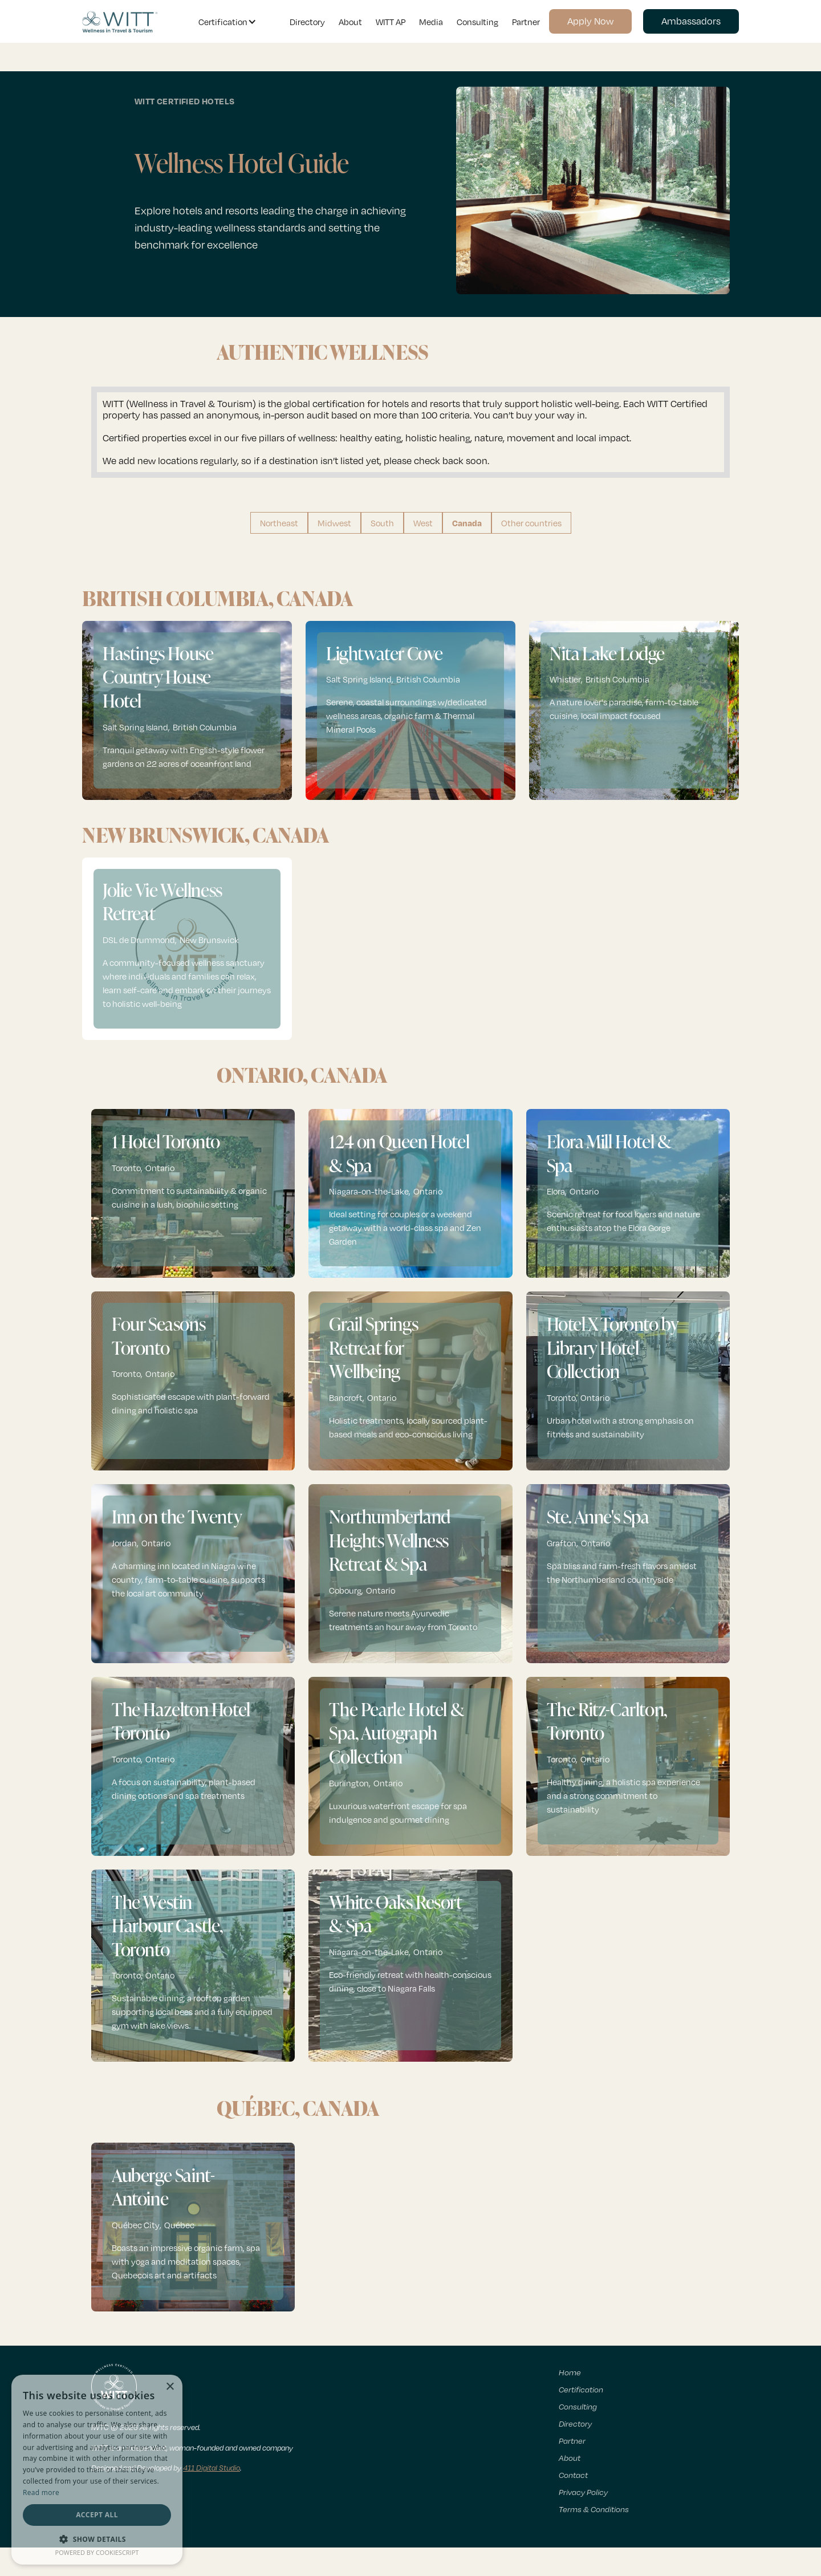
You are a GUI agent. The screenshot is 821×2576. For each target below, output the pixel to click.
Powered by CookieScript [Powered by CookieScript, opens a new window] (97, 2552)
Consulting (477, 22)
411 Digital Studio (211, 2467)
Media (431, 22)
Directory (307, 22)
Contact (573, 2475)
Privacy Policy (583, 2492)
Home (570, 2372)
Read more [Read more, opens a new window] (41, 2492)
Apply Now (590, 21)
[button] (225, 21)
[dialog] (96, 2470)
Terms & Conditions (594, 2509)
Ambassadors (691, 21)
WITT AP (390, 22)
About (350, 22)
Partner (526, 22)
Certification (581, 2389)
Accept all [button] (97, 2515)
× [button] (169, 2387)
